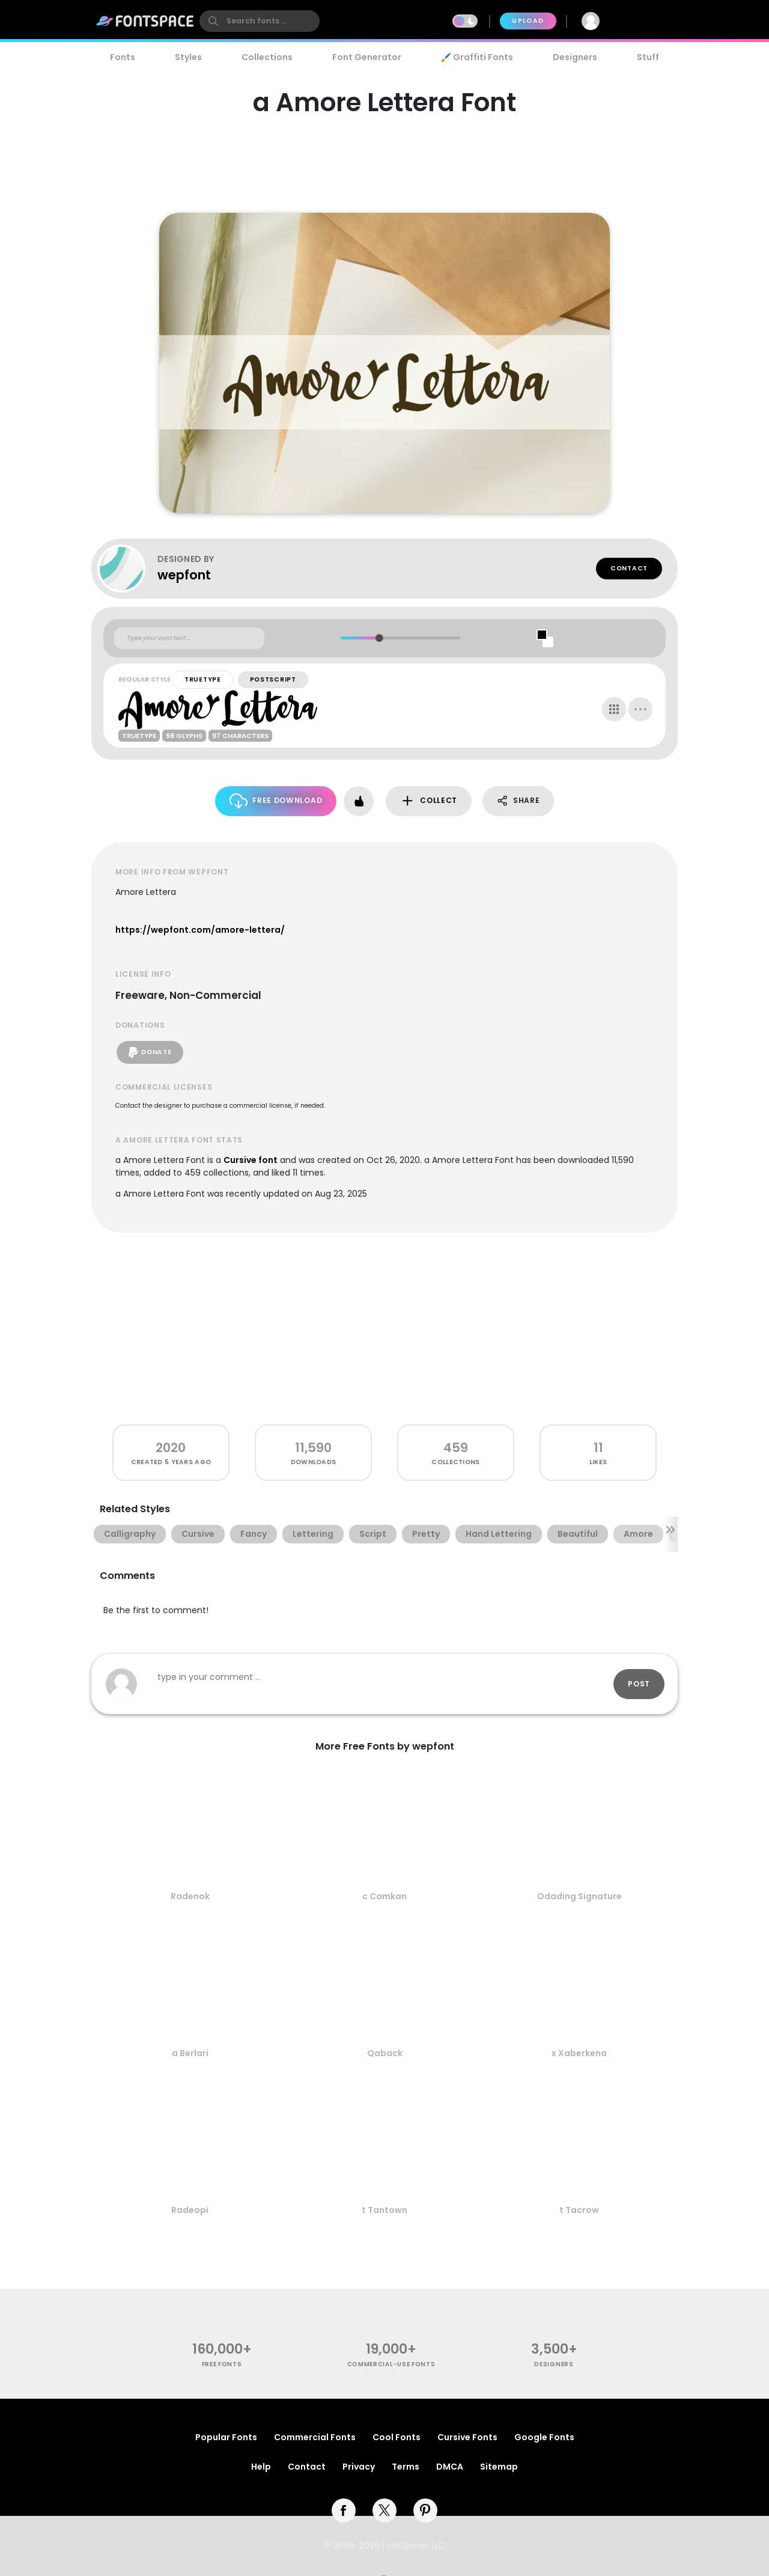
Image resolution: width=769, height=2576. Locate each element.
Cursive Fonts (467, 2437)
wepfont (184, 575)
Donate (150, 1052)
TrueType (202, 679)
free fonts (222, 2364)
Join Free (645, 20)
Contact (629, 568)
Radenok (190, 1896)
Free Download (276, 800)
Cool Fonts (396, 2437)
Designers (575, 57)
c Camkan (384, 1896)
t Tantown (384, 2210)
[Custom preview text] (189, 638)
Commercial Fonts (315, 2437)
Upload (528, 20)
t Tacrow (579, 2210)
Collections (267, 57)
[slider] (379, 638)
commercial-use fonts (391, 2364)
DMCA (449, 2467)
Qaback (385, 2053)
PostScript (273, 679)
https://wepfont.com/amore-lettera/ (200, 930)
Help (261, 2467)
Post (639, 1684)
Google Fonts (544, 2437)
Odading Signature (579, 1896)
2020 (171, 1447)
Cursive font (250, 1160)
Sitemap (499, 2467)
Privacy (358, 2467)
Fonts (122, 57)
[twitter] (384, 2510)
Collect (428, 800)
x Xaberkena (579, 2053)
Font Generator (366, 57)
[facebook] (344, 2510)
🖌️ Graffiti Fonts (477, 57)
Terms (405, 2467)
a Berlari (190, 2053)
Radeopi (189, 2210)
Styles (188, 57)
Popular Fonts (226, 2437)
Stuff (648, 57)
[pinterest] (425, 2510)
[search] (259, 21)
